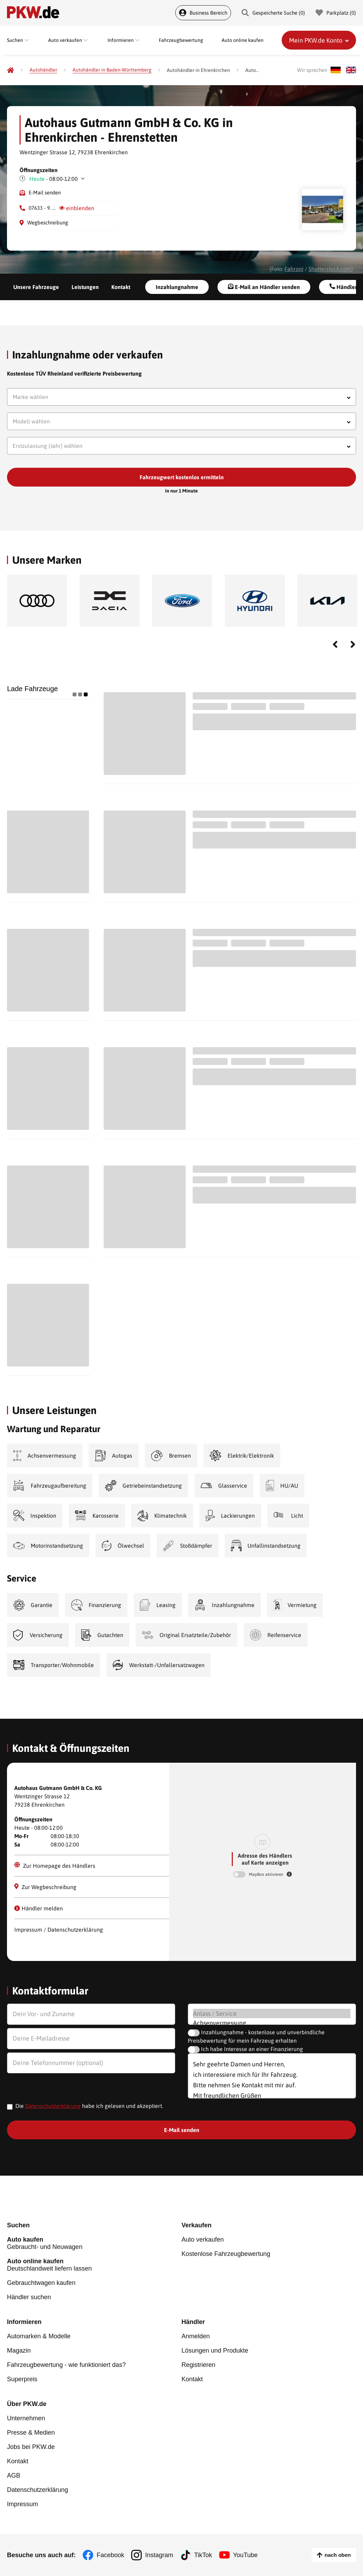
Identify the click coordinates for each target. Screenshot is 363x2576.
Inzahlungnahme (177, 287)
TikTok (203, 2555)
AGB (13, 2475)
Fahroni (293, 269)
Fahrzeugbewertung (181, 40)
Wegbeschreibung (47, 222)
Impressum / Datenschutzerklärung (58, 1929)
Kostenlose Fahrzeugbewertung (226, 2253)
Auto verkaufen (203, 2239)
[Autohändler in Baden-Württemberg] (112, 70)
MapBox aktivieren (266, 1874)
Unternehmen (26, 2418)
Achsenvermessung (271, 2023)
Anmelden (196, 2336)
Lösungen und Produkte (215, 2350)
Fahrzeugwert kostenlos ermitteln (182, 477)
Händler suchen (29, 2297)
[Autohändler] (43, 70)
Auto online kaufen (243, 40)
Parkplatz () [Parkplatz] (336, 12)
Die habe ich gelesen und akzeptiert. (89, 2106)
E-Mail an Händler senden (264, 286)
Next (353, 644)
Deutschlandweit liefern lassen (94, 2265)
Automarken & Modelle (39, 2336)
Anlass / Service (271, 2013)
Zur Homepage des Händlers (54, 1865)
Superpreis (22, 2379)
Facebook (110, 2555)
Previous (335, 644)
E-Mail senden (45, 192)
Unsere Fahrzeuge (36, 287)
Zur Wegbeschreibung (45, 1886)
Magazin (19, 2350)
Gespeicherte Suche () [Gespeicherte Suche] (273, 12)
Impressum (22, 2504)
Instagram (159, 2555)
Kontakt (120, 287)
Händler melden (38, 1908)
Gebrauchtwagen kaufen (41, 2282)
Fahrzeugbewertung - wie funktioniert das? (66, 2364)
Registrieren (198, 2364)
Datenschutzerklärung (53, 2106)
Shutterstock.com (330, 269)
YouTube (245, 2555)
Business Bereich (203, 12)
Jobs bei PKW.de (31, 2446)
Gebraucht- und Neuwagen (94, 2243)
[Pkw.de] (10, 70)
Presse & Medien (31, 2432)
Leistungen (85, 287)
